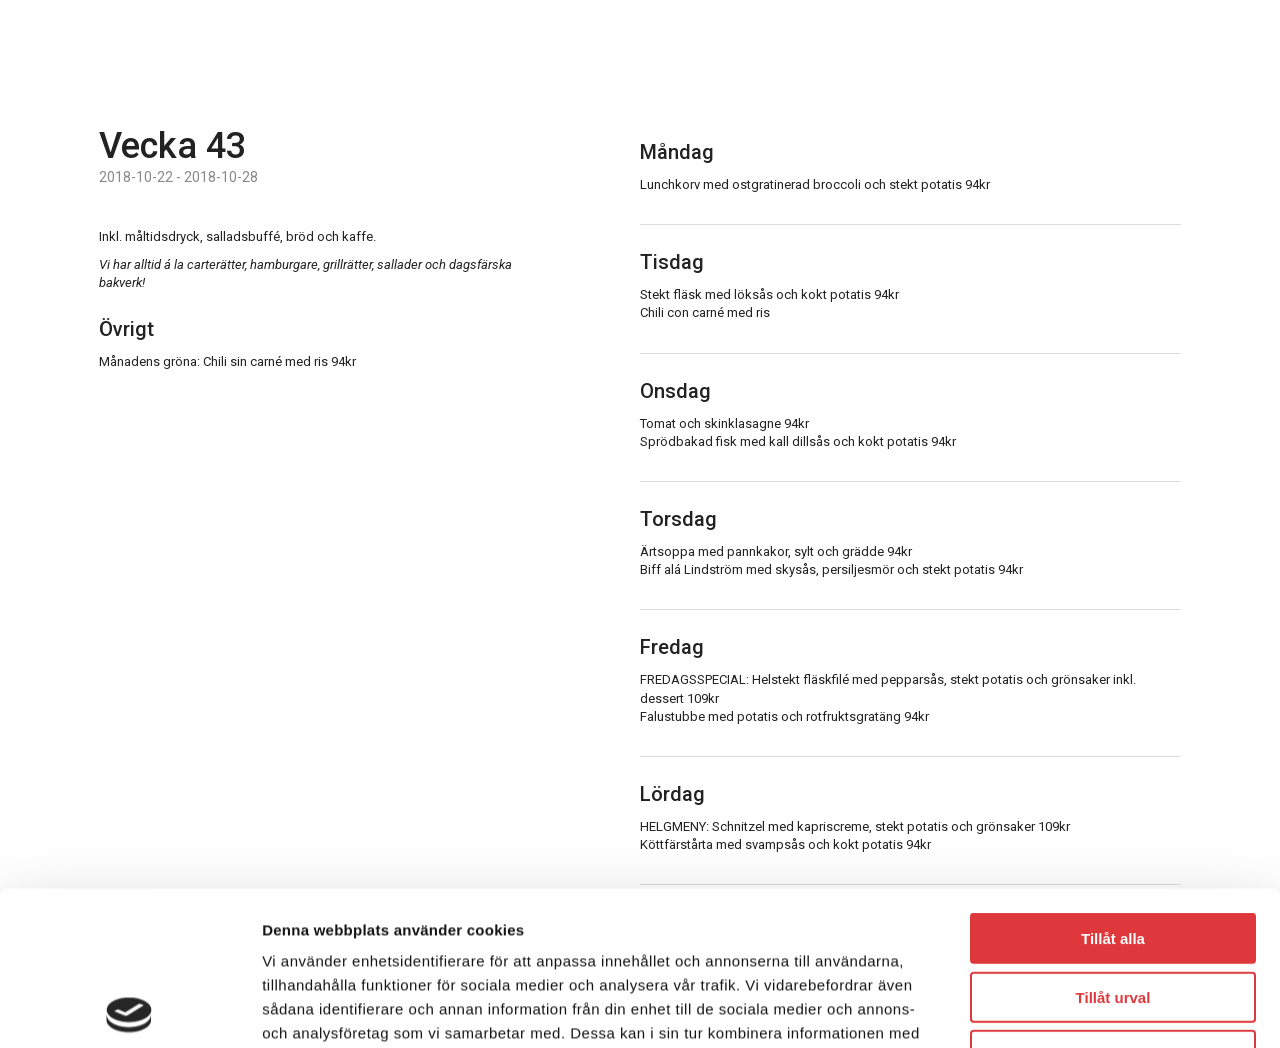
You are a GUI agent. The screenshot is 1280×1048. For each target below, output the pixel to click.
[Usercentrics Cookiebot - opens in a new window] (129, 1009)
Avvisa (1113, 901)
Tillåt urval (1113, 843)
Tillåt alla (1113, 784)
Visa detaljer (1086, 1008)
